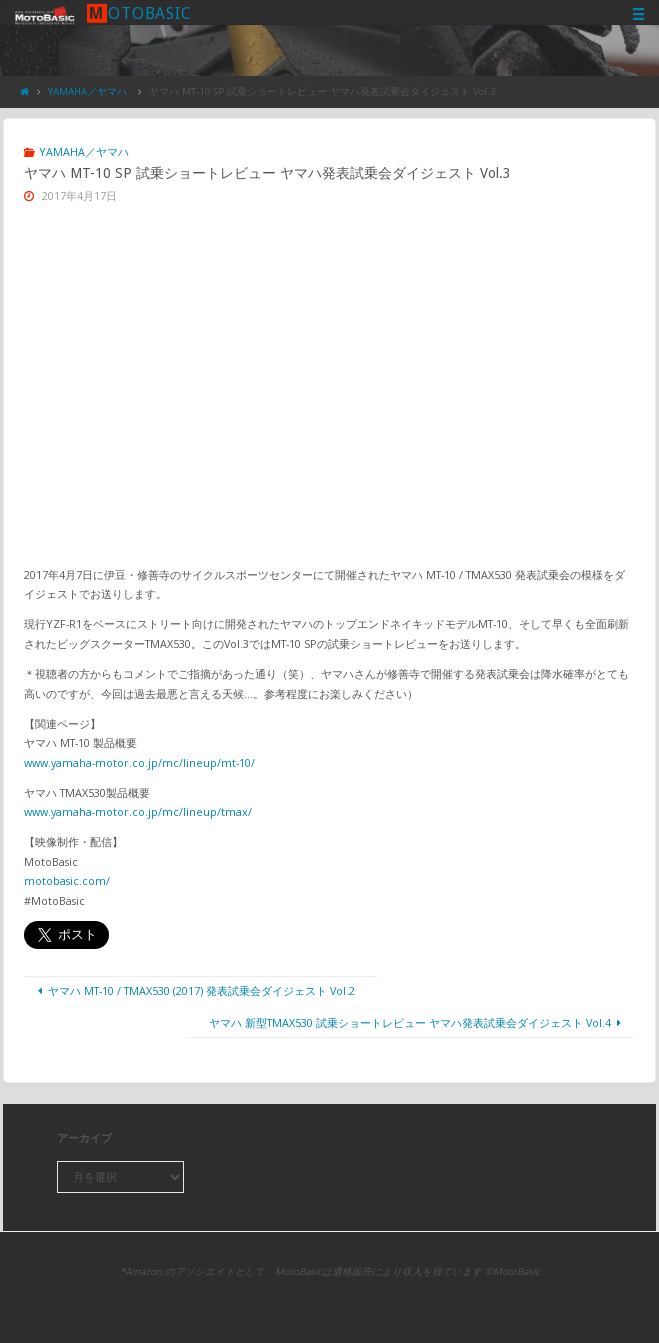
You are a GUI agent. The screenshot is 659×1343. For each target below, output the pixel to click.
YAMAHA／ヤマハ (87, 91)
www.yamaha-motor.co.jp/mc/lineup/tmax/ (138, 811)
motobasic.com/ (67, 880)
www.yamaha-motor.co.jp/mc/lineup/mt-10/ (139, 762)
